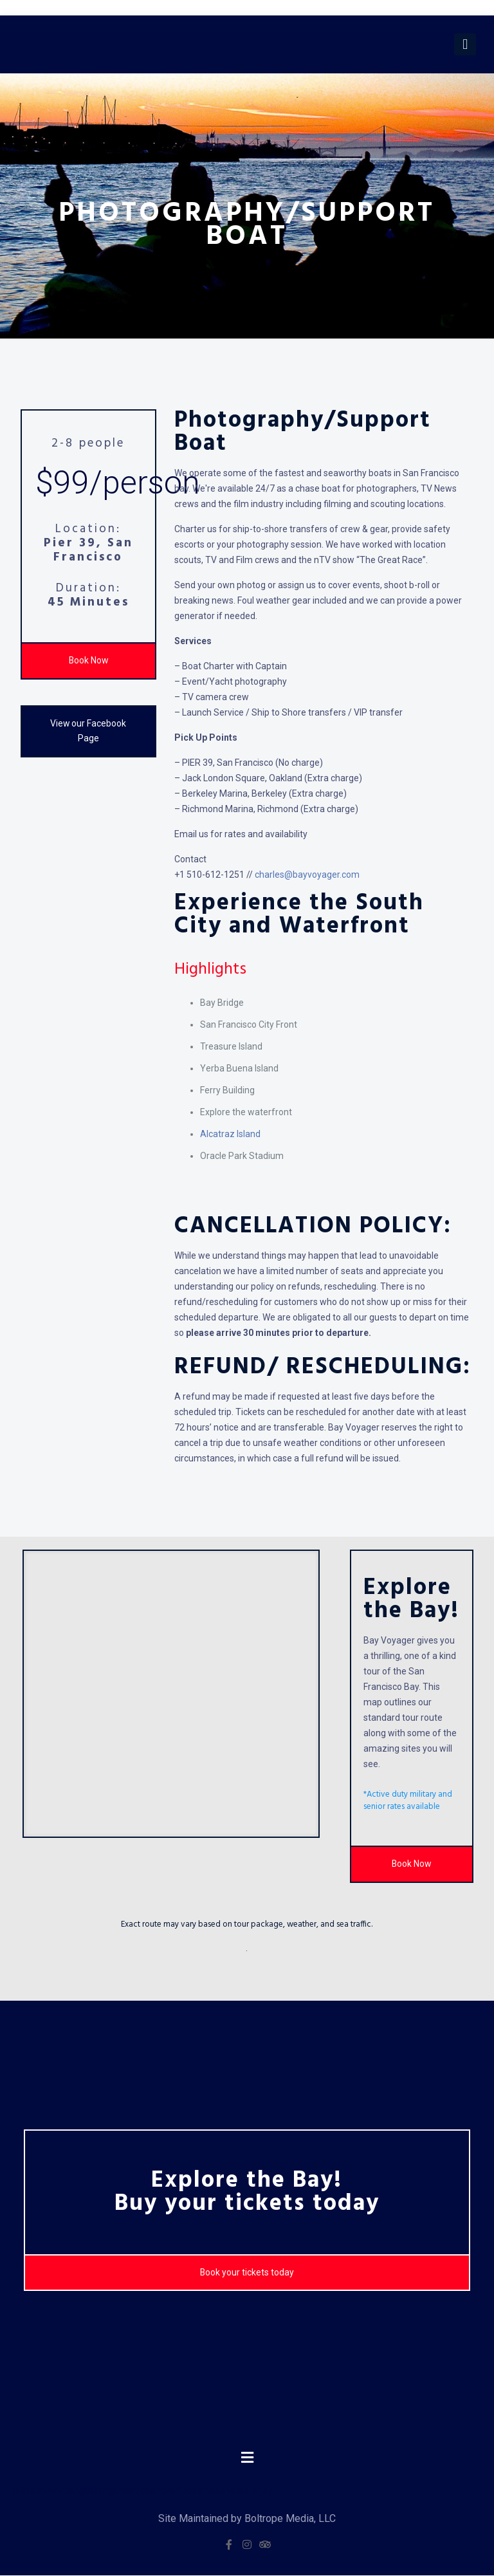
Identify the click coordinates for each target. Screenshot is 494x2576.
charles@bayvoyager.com (307, 874)
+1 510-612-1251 (209, 874)
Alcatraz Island (230, 1134)
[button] (247, 2458)
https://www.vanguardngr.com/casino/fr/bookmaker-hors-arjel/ (143, 2491)
